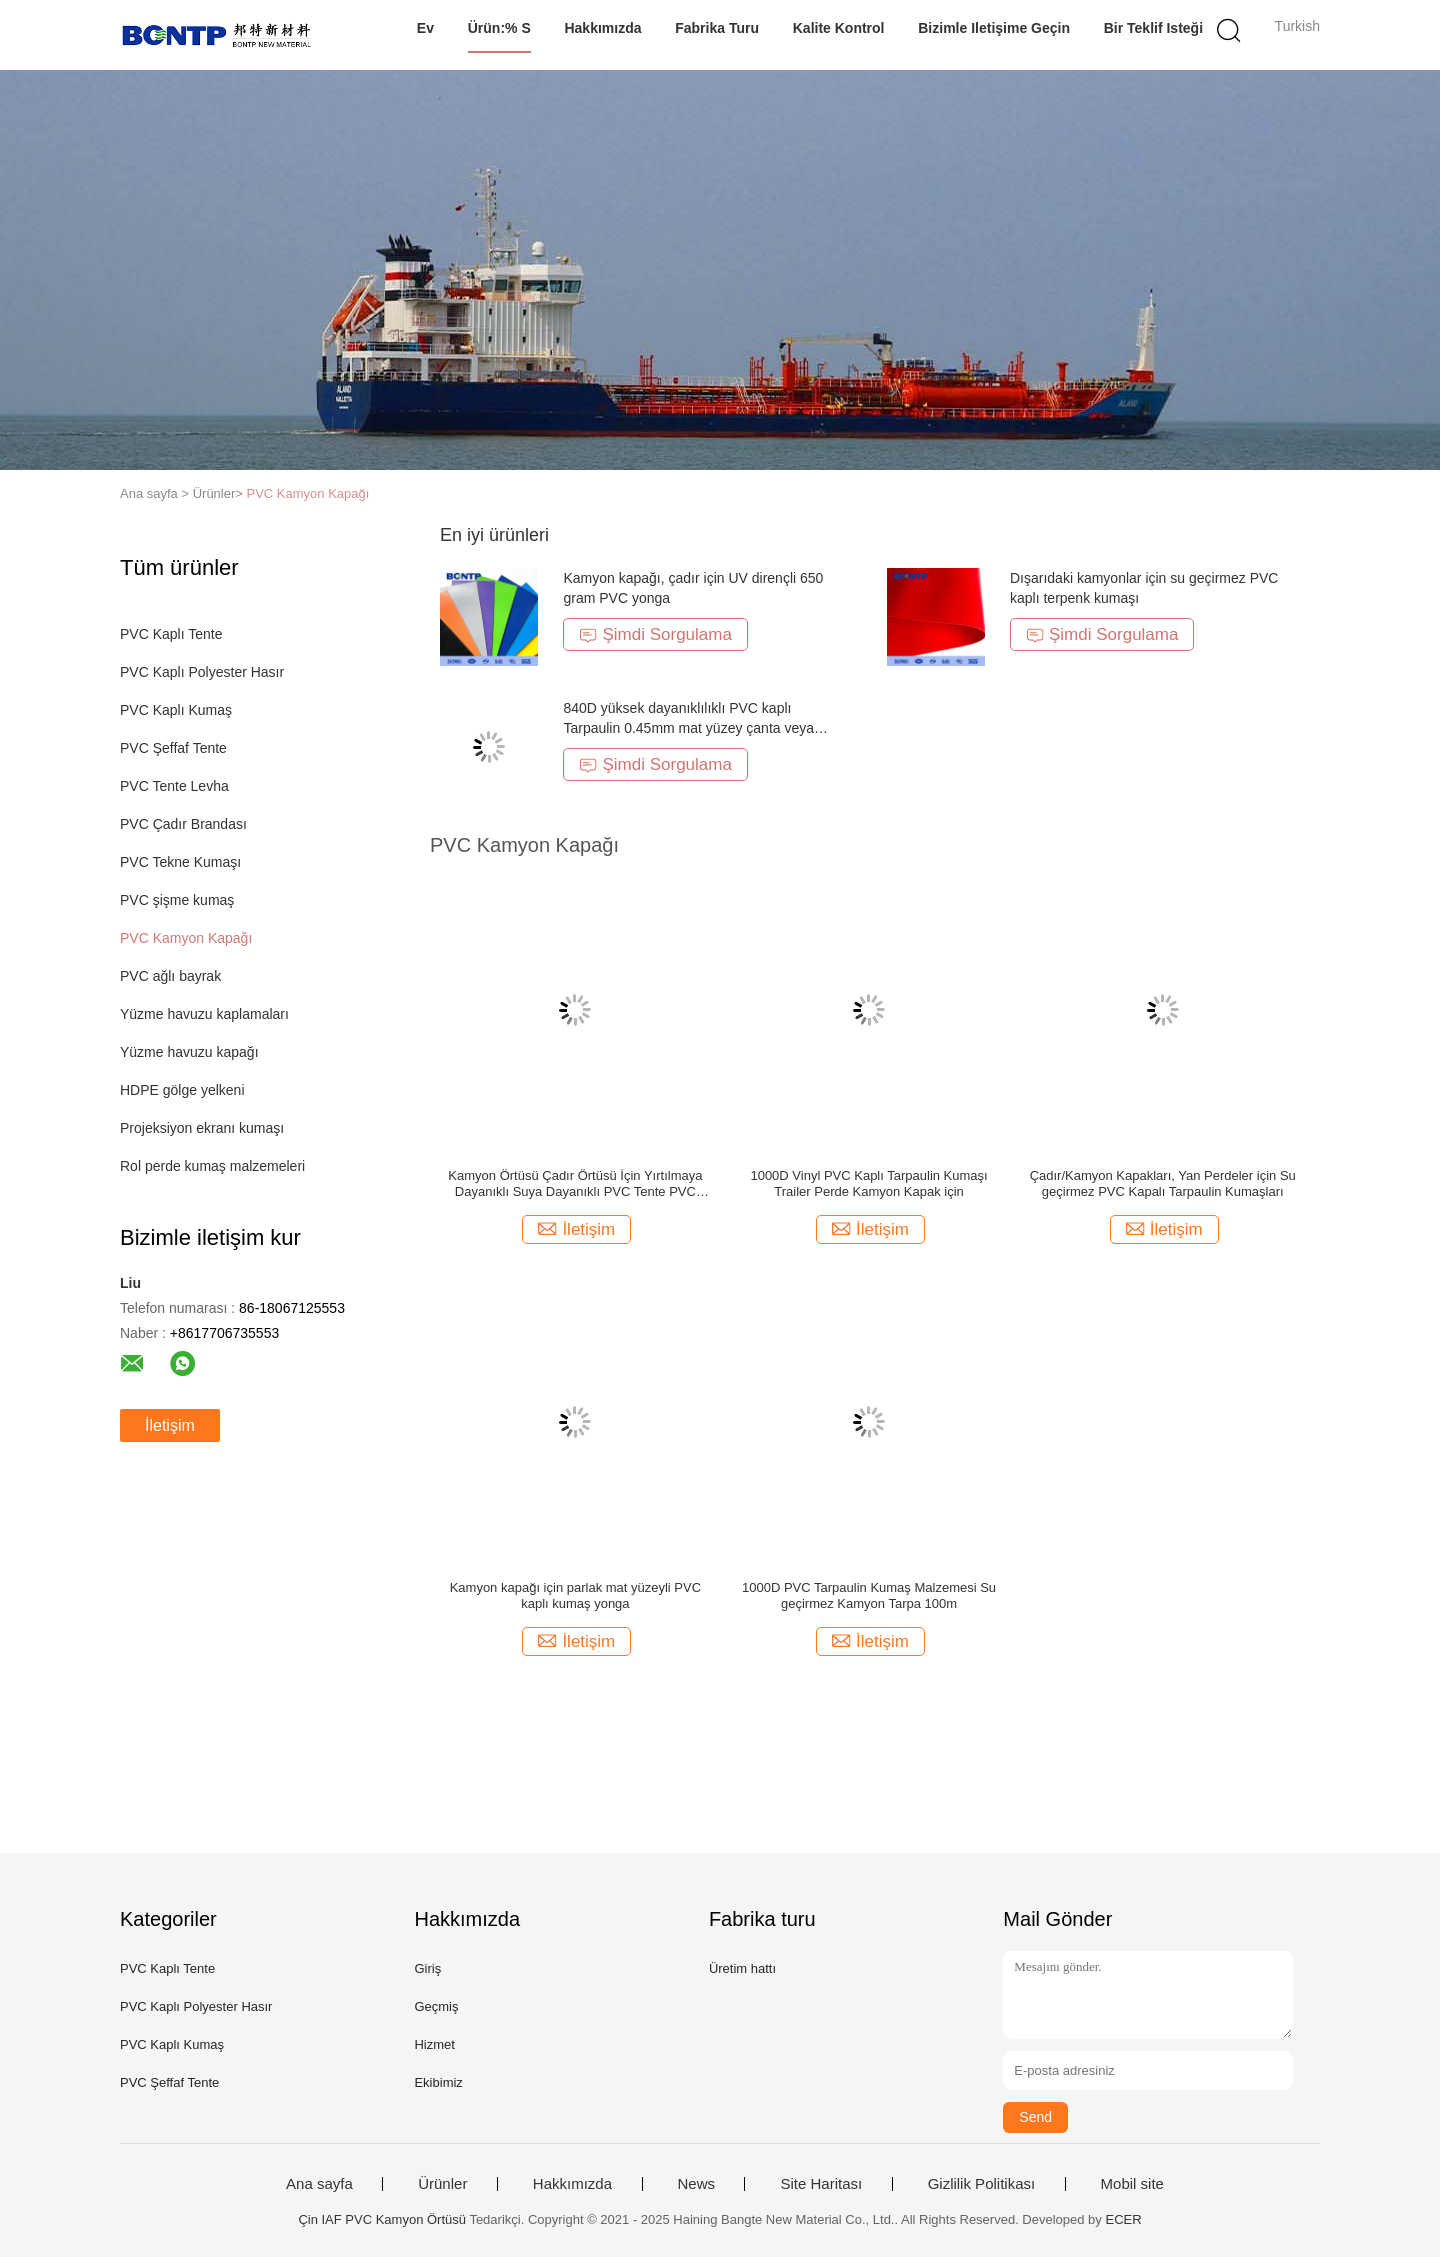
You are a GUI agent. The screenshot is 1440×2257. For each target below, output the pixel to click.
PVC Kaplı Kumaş (176, 710)
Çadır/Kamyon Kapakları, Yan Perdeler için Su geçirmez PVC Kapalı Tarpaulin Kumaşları (1163, 1183)
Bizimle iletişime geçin (994, 28)
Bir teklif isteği (1153, 28)
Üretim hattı (742, 1968)
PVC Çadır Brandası (183, 824)
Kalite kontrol (839, 28)
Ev (425, 28)
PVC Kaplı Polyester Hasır (202, 672)
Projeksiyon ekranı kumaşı (202, 1128)
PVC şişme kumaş (177, 900)
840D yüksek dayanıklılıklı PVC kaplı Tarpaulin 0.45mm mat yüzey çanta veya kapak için (688, 728)
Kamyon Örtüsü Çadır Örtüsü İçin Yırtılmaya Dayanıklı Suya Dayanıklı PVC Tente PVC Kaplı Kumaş (575, 1184)
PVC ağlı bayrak (170, 976)
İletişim (170, 1425)
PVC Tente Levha (174, 786)
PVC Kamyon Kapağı (308, 493)
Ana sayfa (319, 2184)
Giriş (427, 1968)
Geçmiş (436, 2006)
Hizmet (434, 2044)
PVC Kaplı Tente (171, 634)
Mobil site (1132, 2184)
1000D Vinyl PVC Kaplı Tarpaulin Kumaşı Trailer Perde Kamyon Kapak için (868, 1183)
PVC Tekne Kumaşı (180, 862)
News (697, 2184)
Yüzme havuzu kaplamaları (204, 1014)
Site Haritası (821, 2184)
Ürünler (442, 2184)
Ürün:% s (499, 28)
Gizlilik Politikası (982, 2184)
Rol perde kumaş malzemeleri (212, 1166)
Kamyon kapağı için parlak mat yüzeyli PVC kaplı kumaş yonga (575, 1595)
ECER (1123, 2219)
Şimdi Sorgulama (655, 634)
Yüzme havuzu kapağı (189, 1052)
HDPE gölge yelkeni (182, 1090)
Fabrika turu (717, 28)
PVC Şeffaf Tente (173, 748)
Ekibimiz (438, 2082)
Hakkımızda (602, 28)
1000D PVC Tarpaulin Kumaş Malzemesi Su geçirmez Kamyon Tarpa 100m (869, 1595)
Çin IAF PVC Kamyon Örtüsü (382, 2219)
